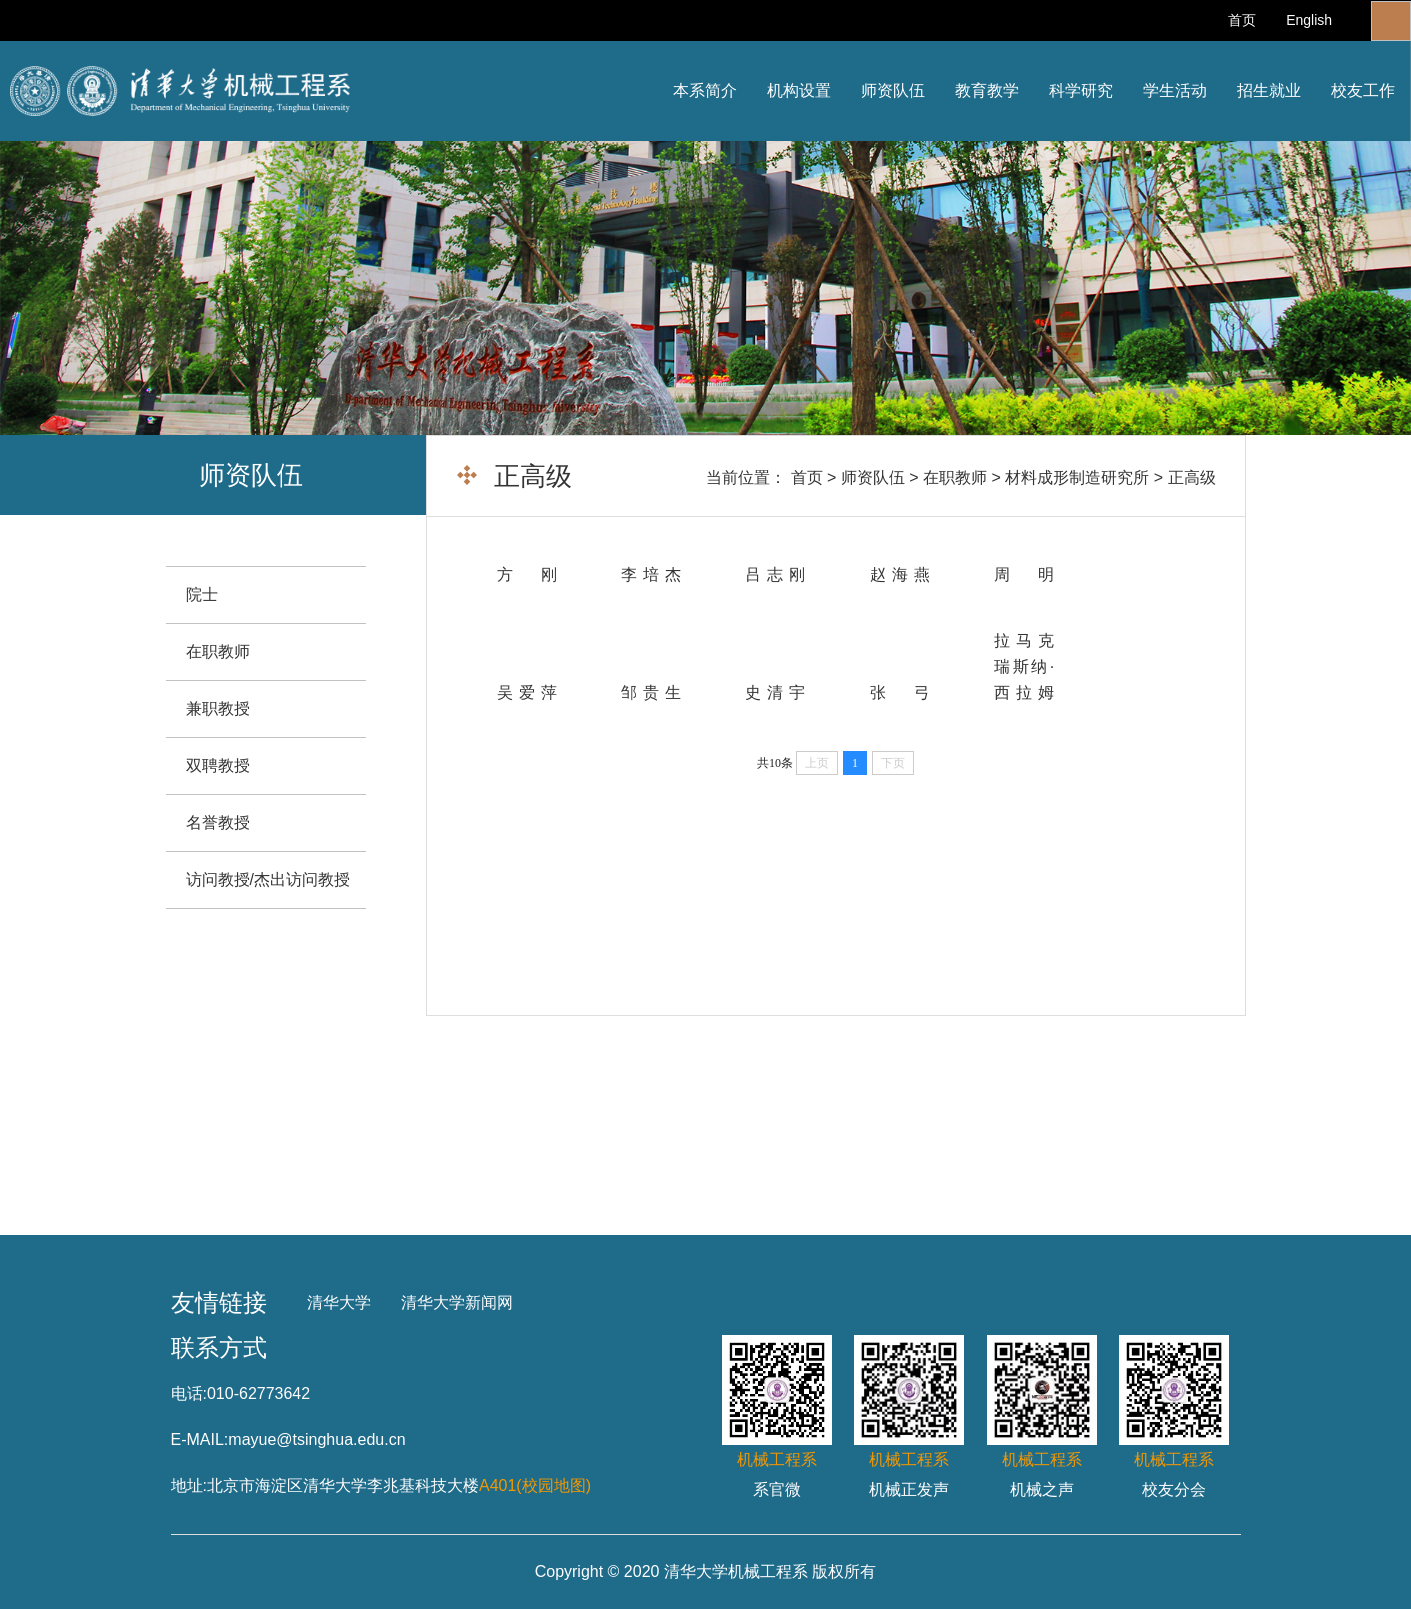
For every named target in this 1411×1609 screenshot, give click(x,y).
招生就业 (1269, 90)
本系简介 (705, 90)
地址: (189, 1485)
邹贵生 (651, 692)
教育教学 (987, 90)
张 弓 (900, 692)
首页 (1242, 20)
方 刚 (527, 574)
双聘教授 (218, 765)
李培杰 (651, 574)
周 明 (1024, 574)
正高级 (1192, 477)
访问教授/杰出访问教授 (268, 879)
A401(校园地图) (535, 1485)
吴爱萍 (527, 692)
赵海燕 (900, 574)
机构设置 (799, 90)
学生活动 (1175, 90)
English (1309, 20)
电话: (189, 1393)
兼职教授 (218, 708)
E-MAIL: (200, 1439)
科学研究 (1081, 90)
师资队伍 (893, 90)
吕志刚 (775, 574)
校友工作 (1363, 90)
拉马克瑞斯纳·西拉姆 (1024, 666)
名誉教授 (218, 822)
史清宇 (775, 692)
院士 (202, 594)
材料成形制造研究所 (1077, 477)
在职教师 (955, 477)
